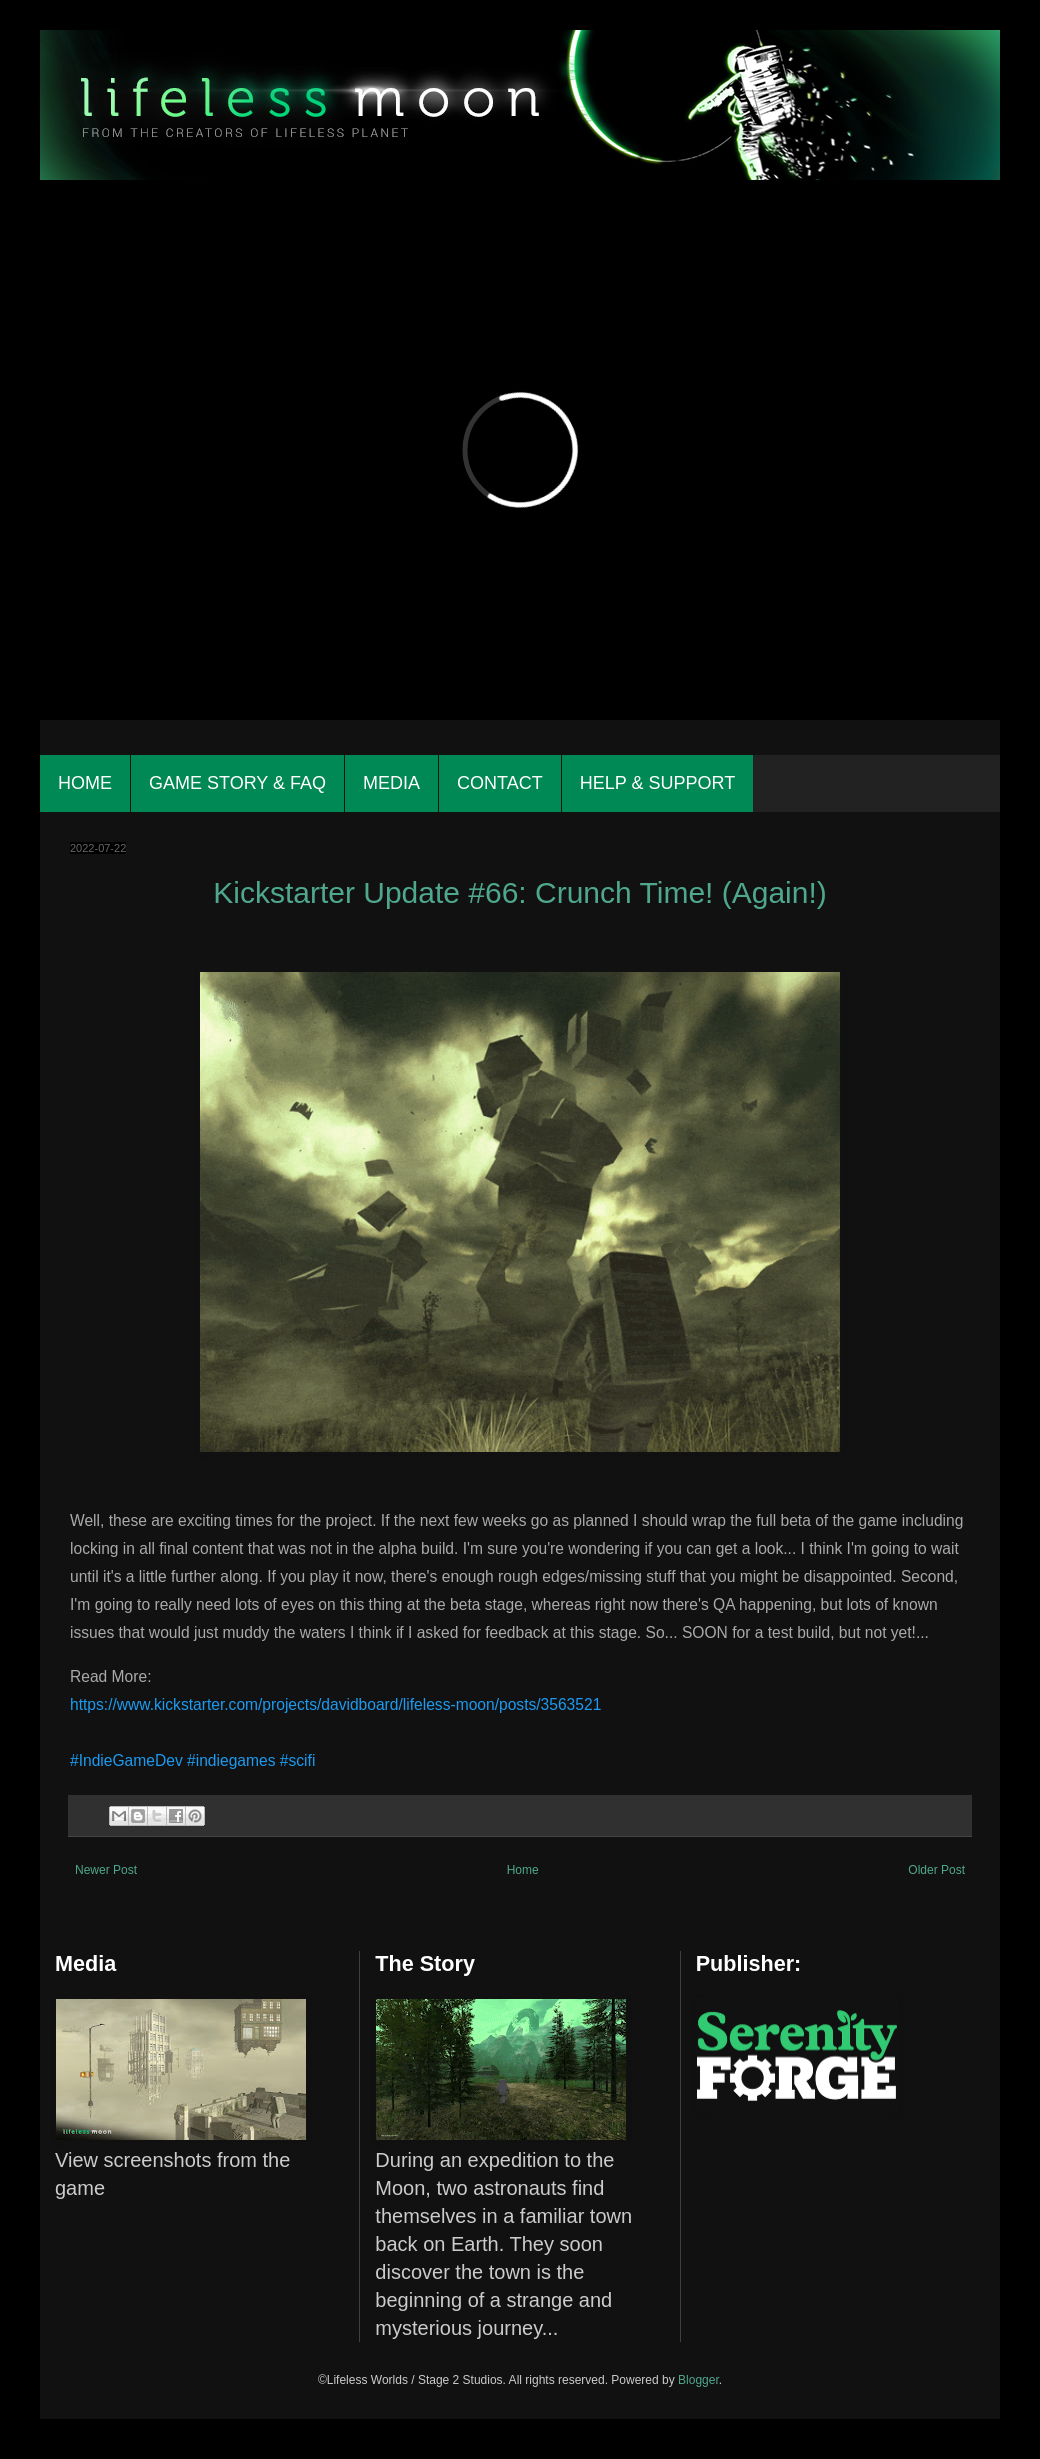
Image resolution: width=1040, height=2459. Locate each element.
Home (85, 783)
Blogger (698, 2380)
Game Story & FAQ (237, 783)
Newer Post (106, 1870)
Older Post (936, 1870)
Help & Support (657, 783)
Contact (500, 783)
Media (391, 783)
